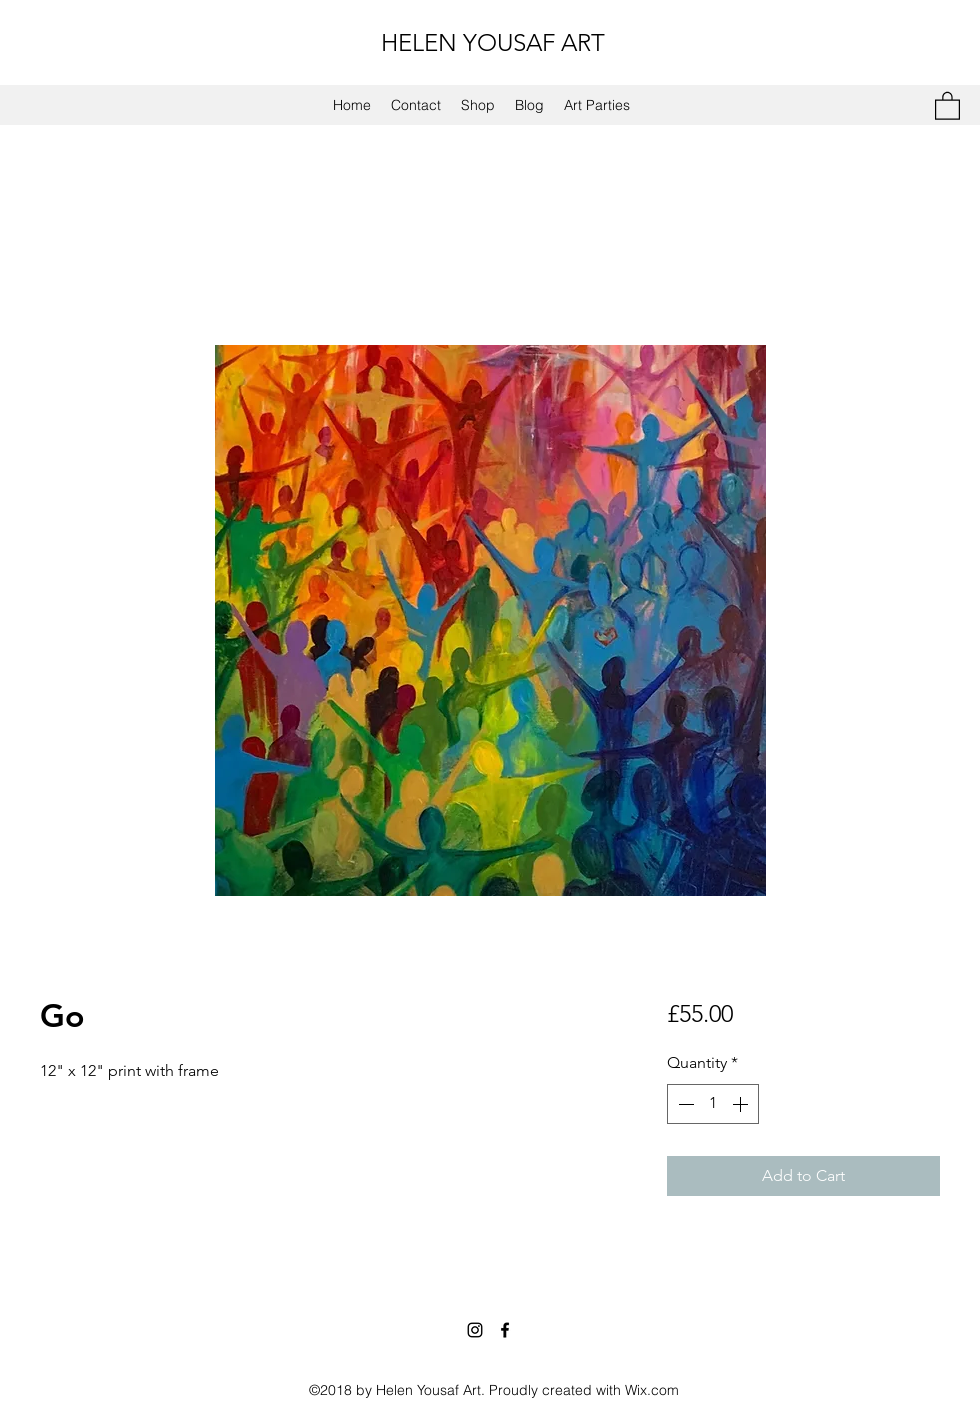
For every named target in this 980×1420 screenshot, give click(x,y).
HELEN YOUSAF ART (493, 42)
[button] (947, 105)
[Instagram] (475, 1330)
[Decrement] (684, 1104)
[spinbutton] (713, 1104)
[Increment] (742, 1104)
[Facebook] (505, 1330)
